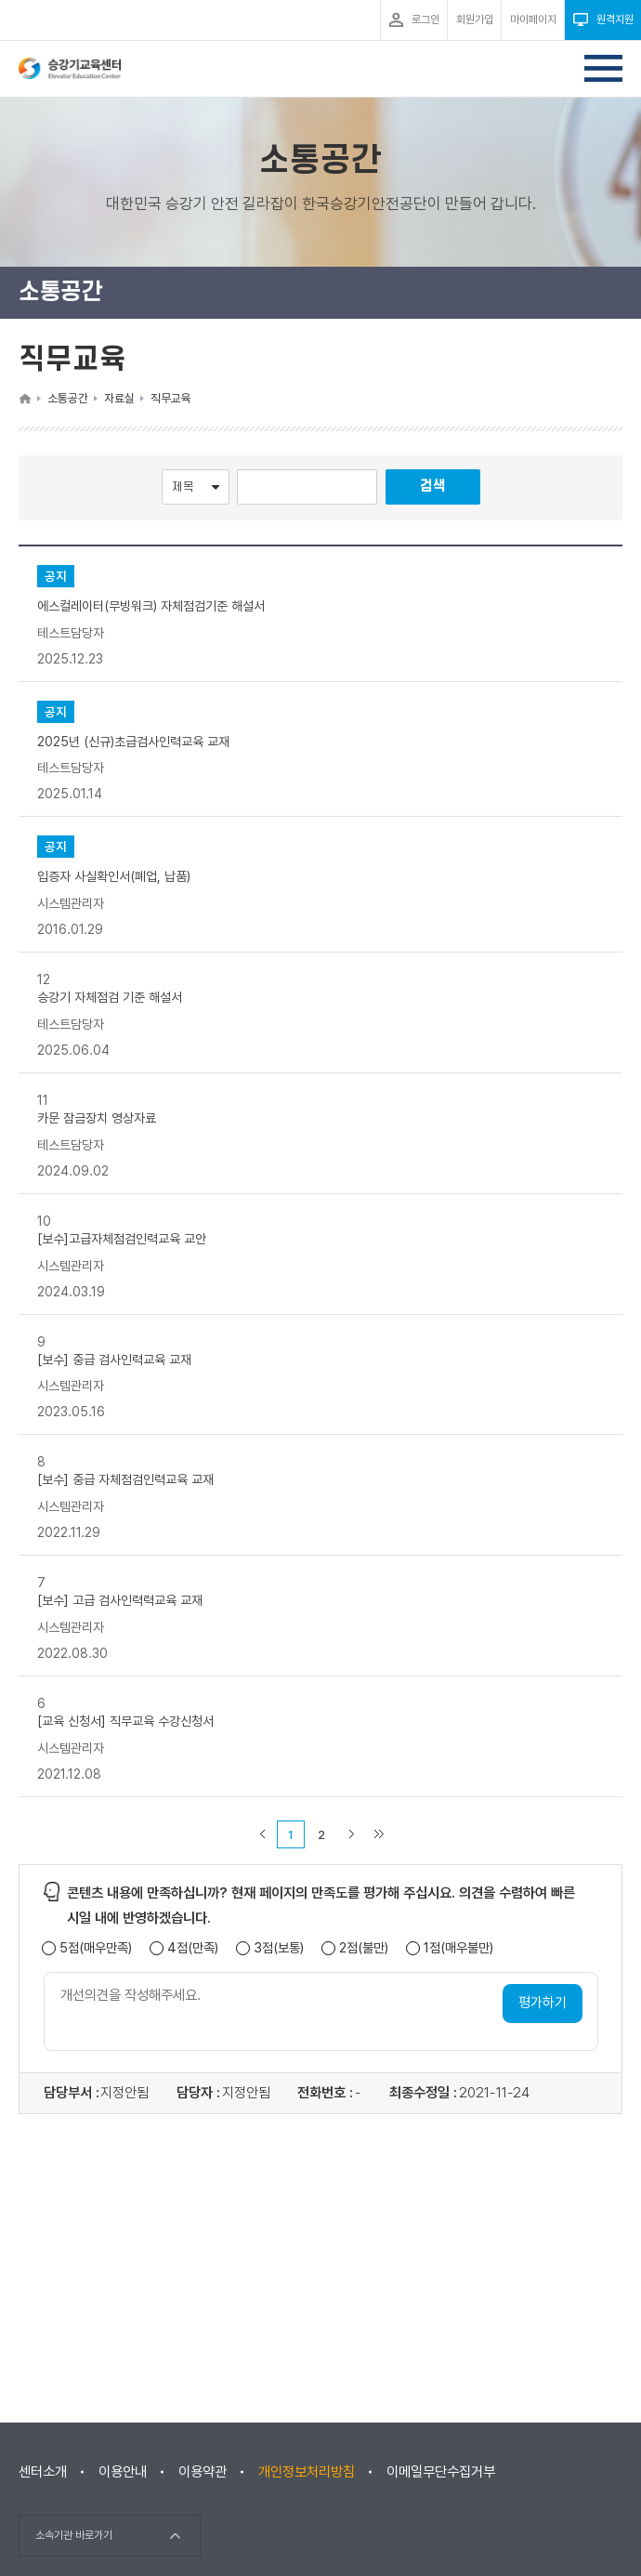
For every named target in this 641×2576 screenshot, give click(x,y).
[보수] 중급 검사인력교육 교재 (114, 1358)
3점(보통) (279, 1948)
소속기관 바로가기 (73, 2535)
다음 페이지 (351, 1834)
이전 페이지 (262, 1834)
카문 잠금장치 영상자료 (96, 1118)
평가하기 (542, 2002)
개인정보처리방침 (306, 2472)
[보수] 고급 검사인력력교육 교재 (120, 1600)
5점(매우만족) (95, 1948)
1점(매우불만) (458, 1948)
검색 (433, 486)
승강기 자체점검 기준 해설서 (109, 997)
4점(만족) (192, 1948)
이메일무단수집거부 (440, 2472)
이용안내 (122, 2472)
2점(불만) (363, 1948)
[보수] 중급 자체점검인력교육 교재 (125, 1479)
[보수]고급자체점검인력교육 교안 (121, 1238)
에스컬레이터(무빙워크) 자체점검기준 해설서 (151, 605)
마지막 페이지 (379, 1834)
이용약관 (202, 2472)
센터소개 (43, 2472)
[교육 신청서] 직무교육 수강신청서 (125, 1721)
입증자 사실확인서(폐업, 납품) (113, 876)
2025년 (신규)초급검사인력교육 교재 (133, 740)
